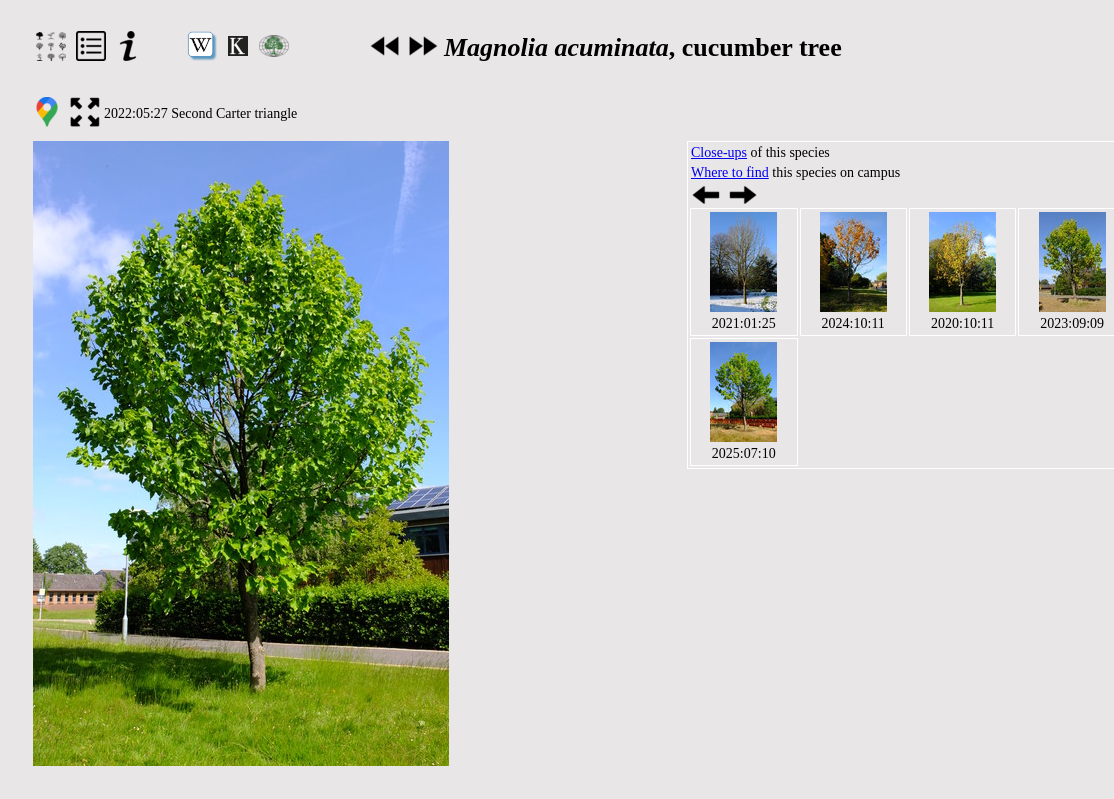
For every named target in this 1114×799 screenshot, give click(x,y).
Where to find (730, 172)
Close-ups (719, 152)
